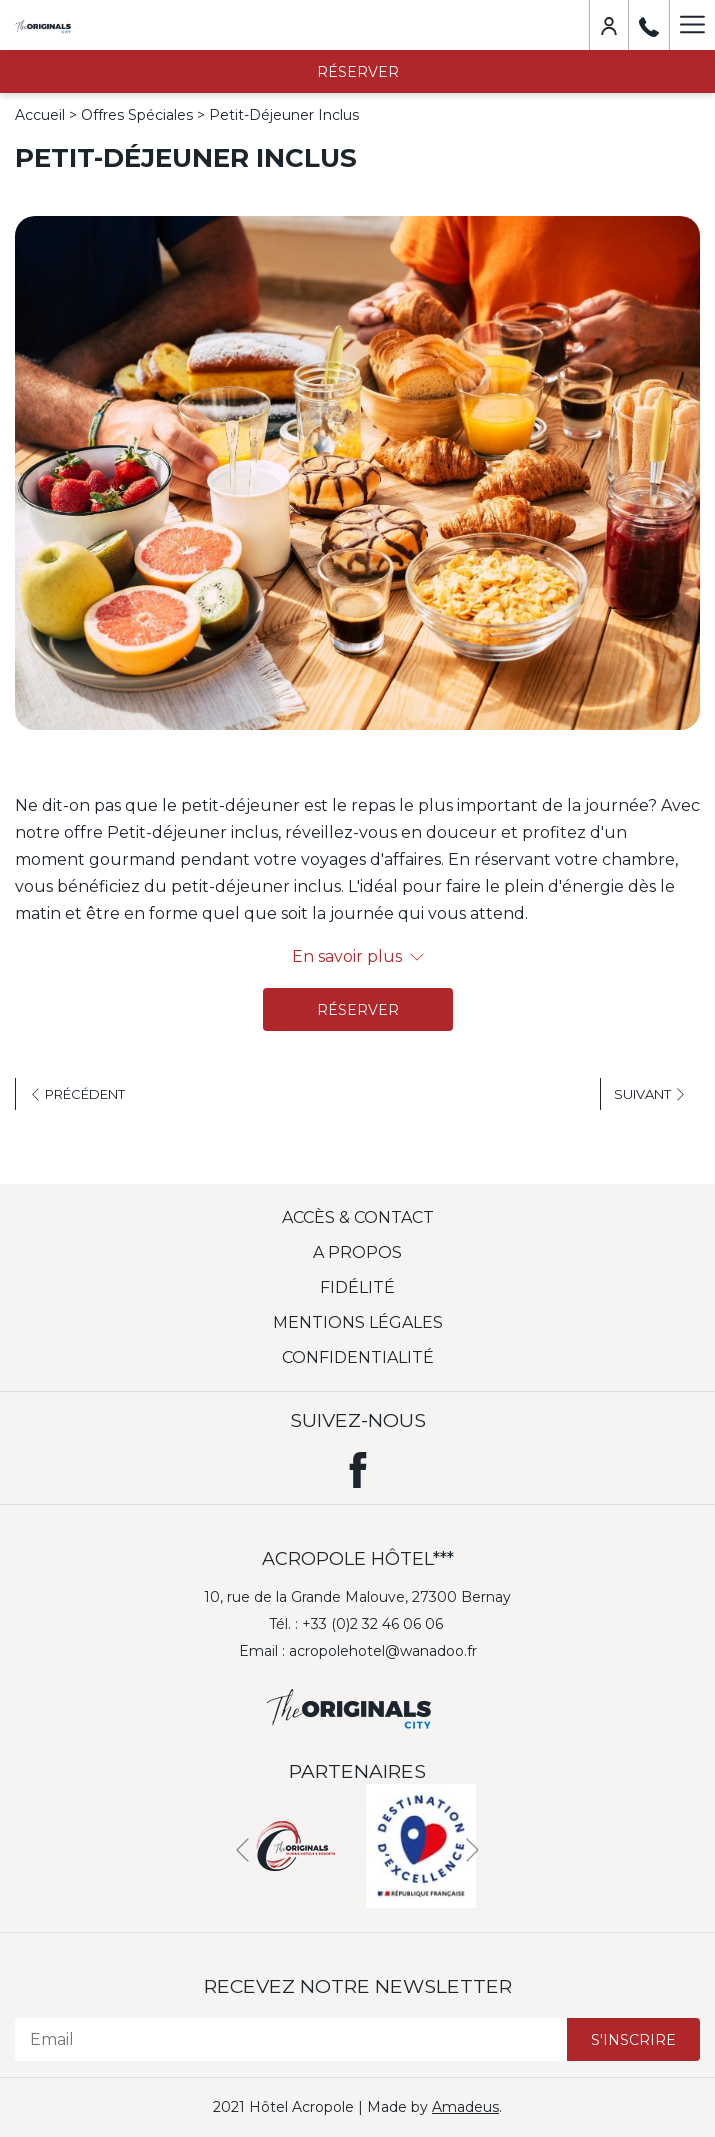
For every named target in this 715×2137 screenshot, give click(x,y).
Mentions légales (358, 1322)
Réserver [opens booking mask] (358, 72)
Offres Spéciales (137, 115)
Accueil (40, 115)
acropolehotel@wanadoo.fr (383, 1651)
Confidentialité (358, 1357)
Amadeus (465, 2107)
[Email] (291, 2039)
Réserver (358, 1010)
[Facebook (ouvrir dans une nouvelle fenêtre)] (358, 1466)
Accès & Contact (358, 1217)
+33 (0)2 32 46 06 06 (372, 1624)
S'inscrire (633, 2040)
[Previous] (242, 1850)
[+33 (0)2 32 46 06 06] (649, 25)
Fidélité (357, 1287)
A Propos (357, 1252)
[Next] (472, 1850)
